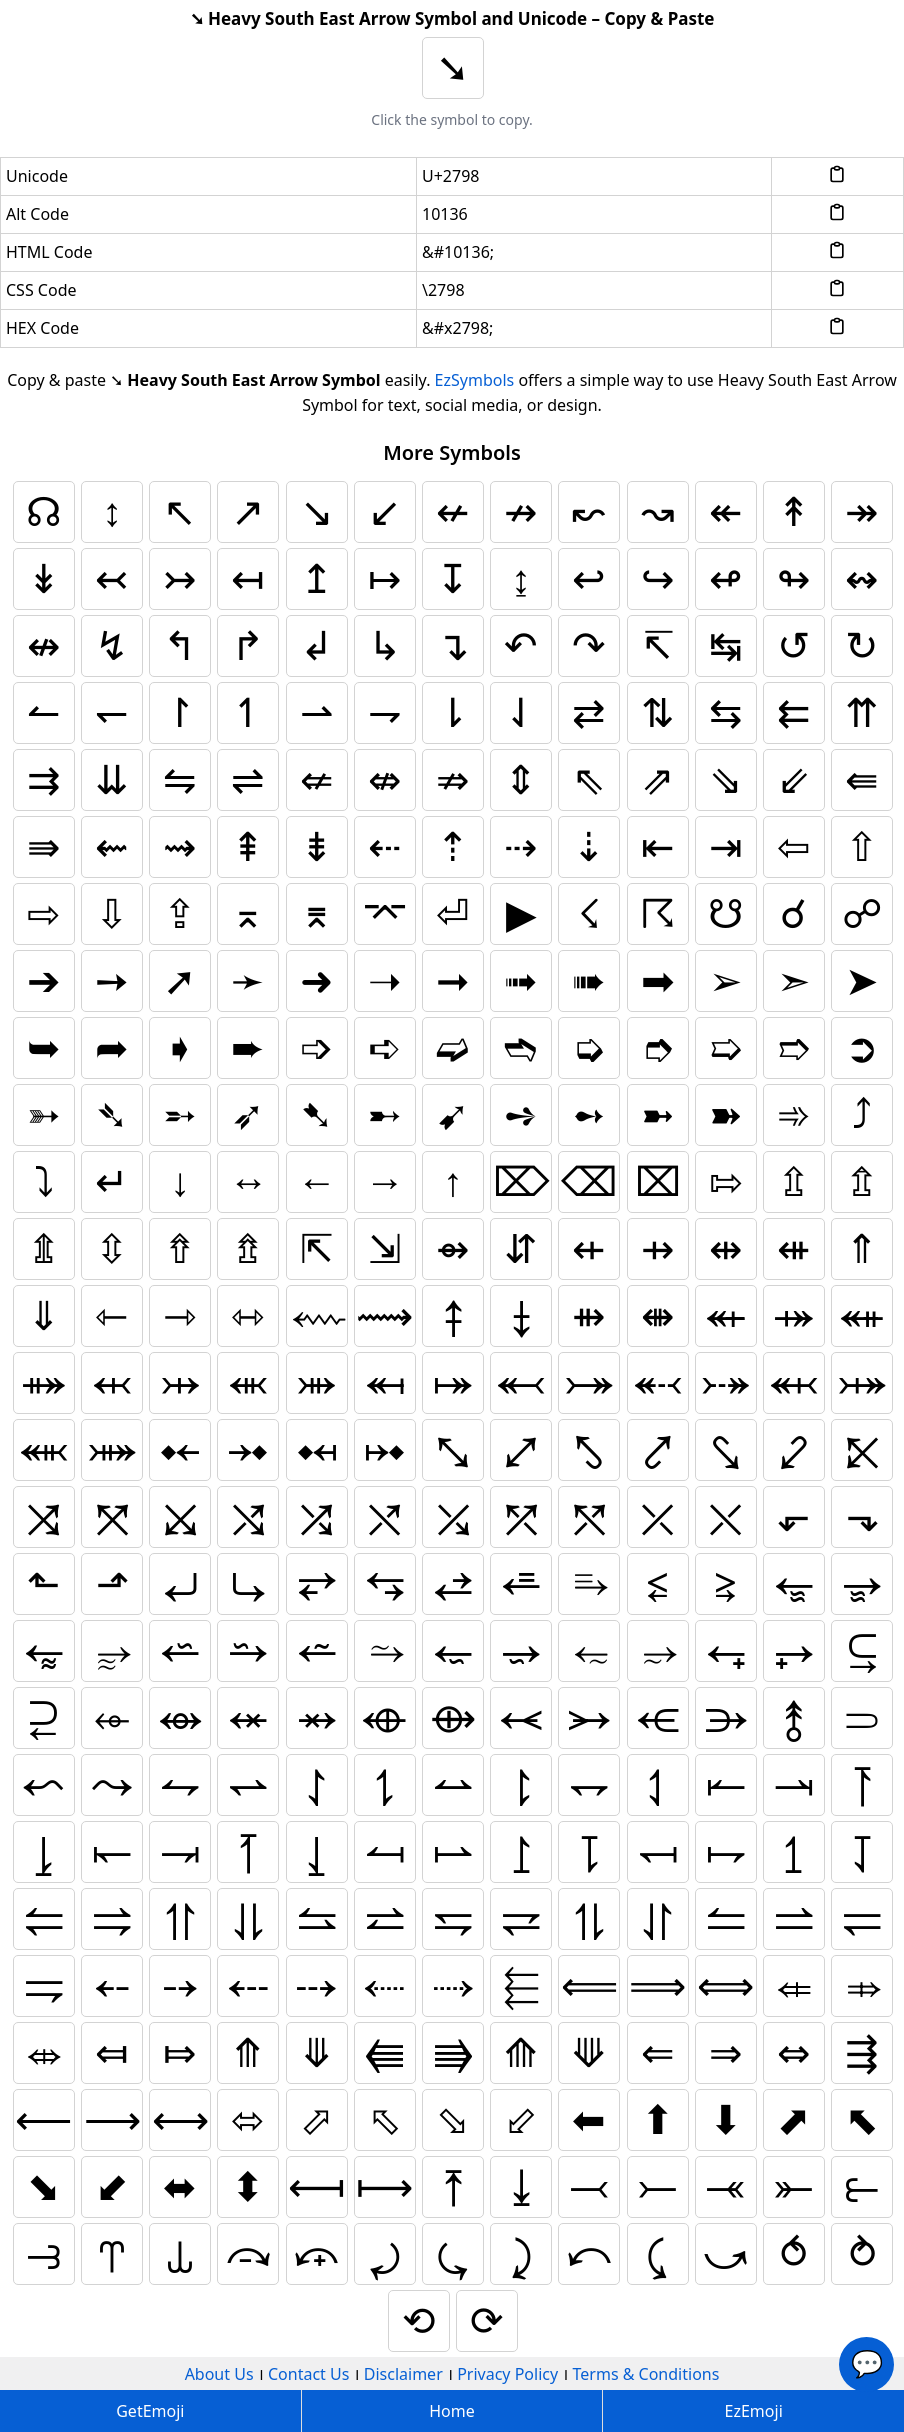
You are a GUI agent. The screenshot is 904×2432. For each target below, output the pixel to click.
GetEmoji (150, 2411)
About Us (219, 2374)
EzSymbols (475, 380)
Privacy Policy (507, 2374)
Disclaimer (403, 2374)
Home (452, 2411)
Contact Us (308, 2374)
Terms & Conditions (646, 2374)
